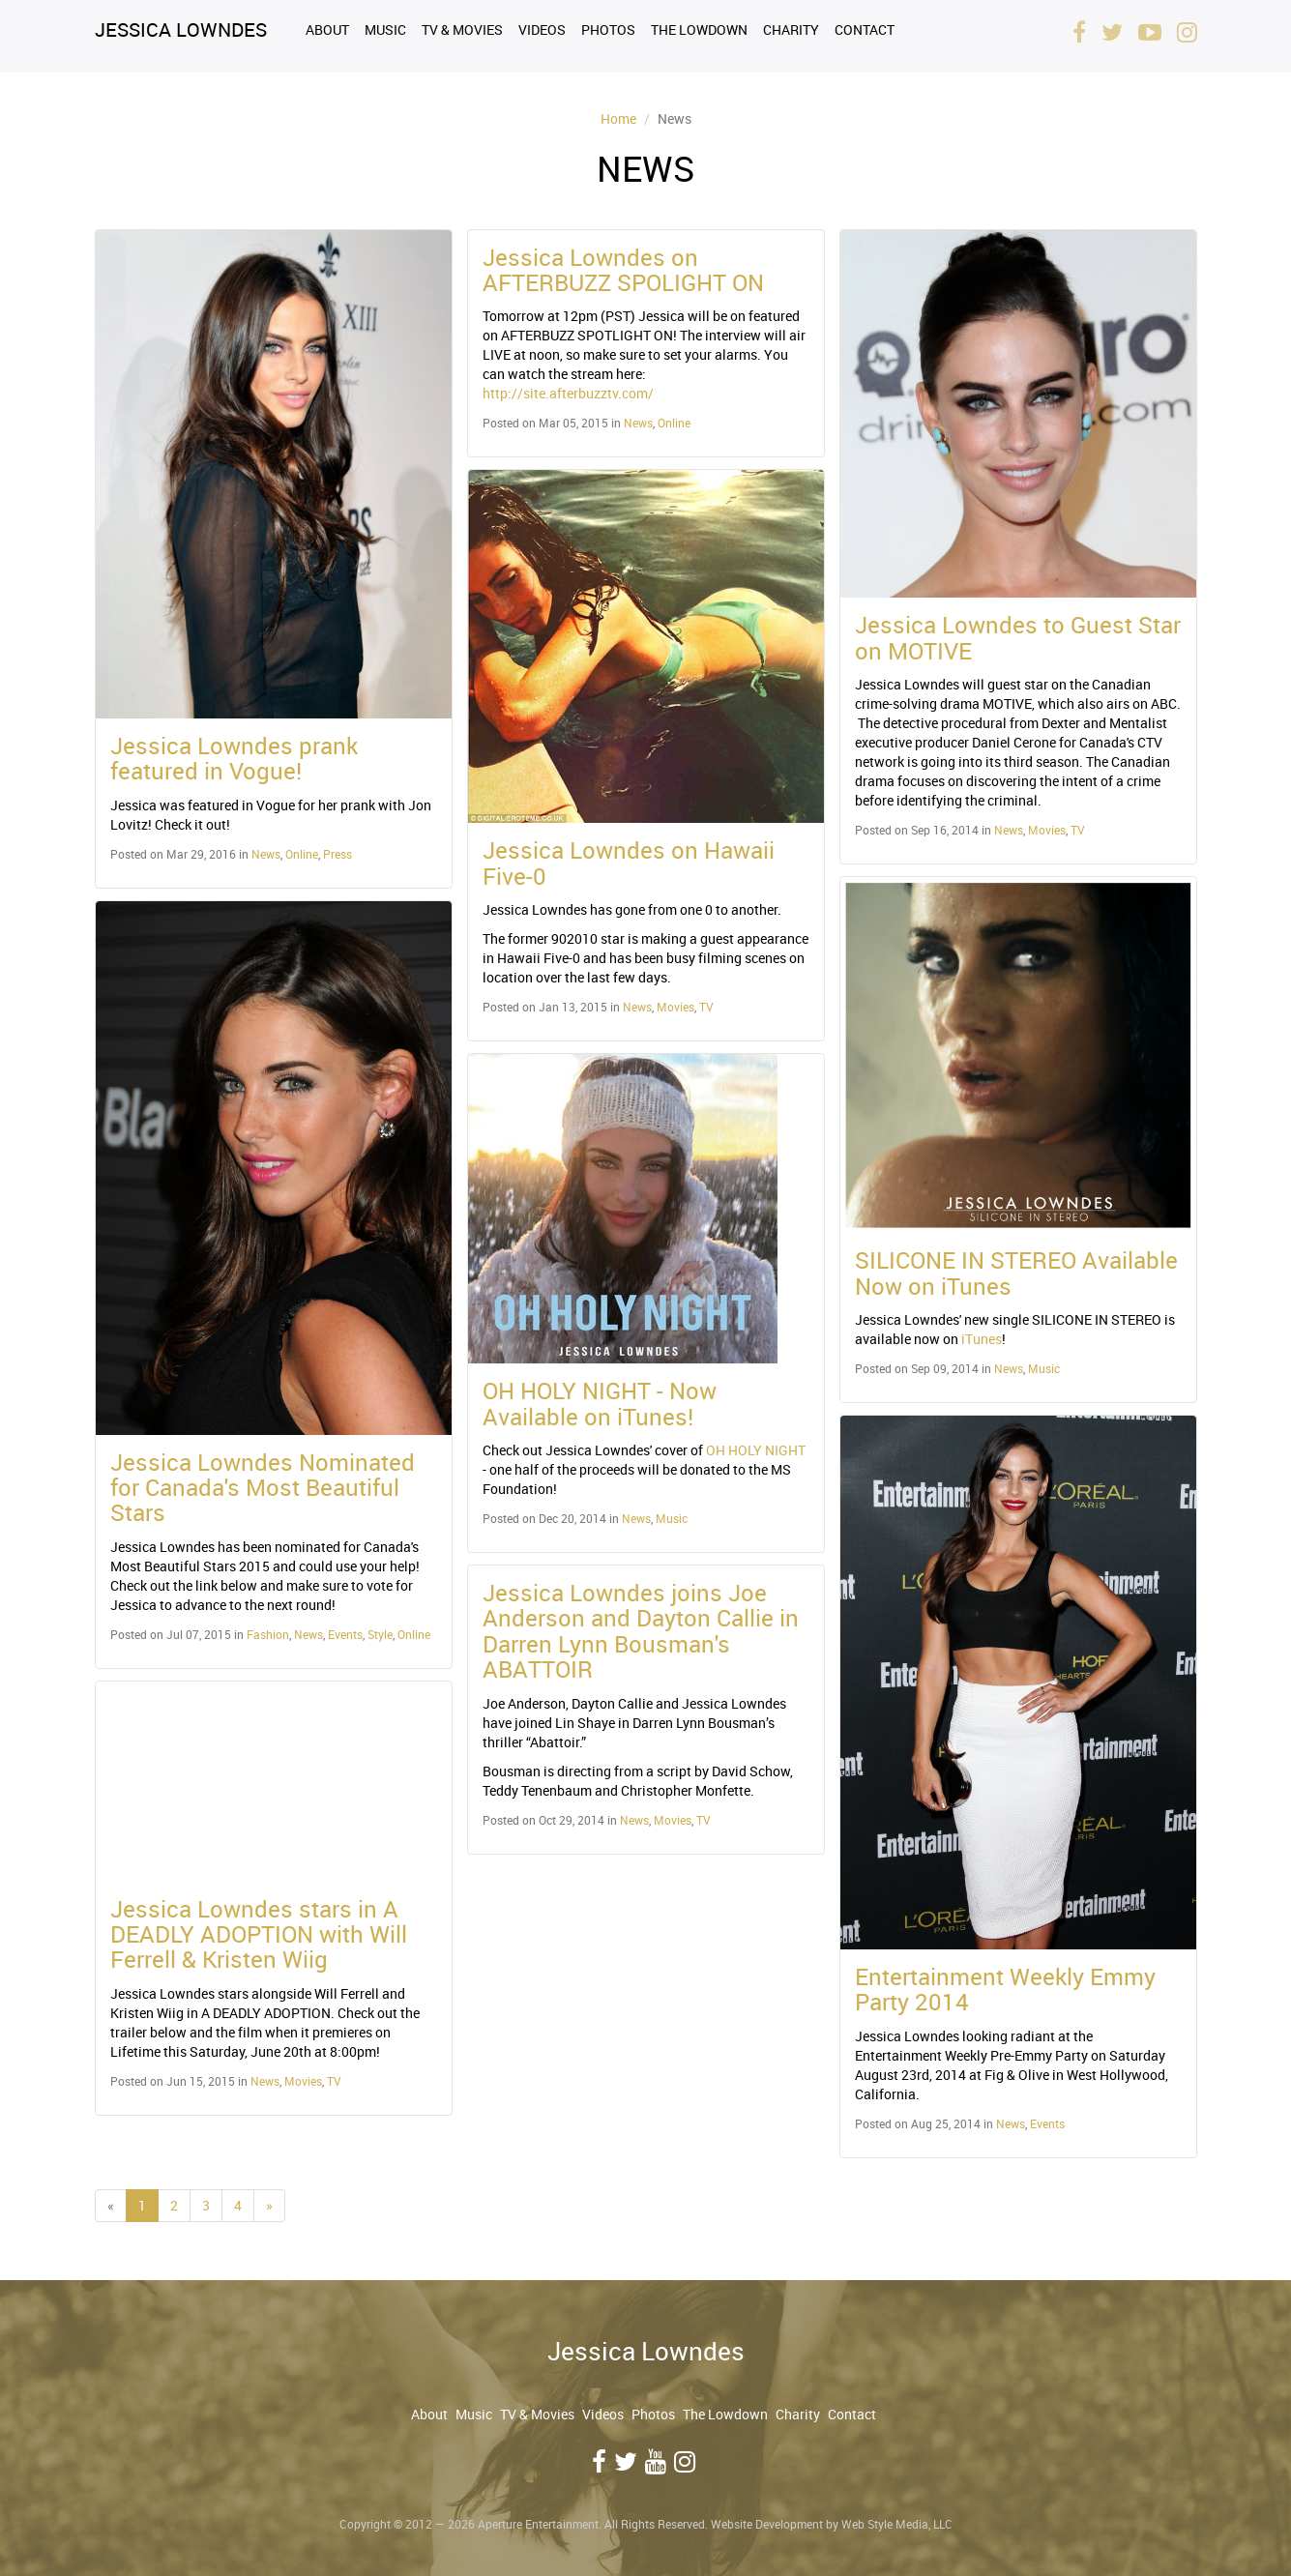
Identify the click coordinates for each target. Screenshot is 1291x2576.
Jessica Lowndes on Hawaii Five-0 (629, 862)
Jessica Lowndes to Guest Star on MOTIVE (1018, 637)
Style (380, 1634)
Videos (542, 29)
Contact (865, 29)
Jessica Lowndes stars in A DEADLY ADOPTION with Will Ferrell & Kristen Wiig (258, 1934)
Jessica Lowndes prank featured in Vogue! (234, 758)
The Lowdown (699, 29)
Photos (608, 29)
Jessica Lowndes (181, 29)
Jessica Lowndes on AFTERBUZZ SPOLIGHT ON (623, 270)
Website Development (767, 2524)
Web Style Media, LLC (897, 2524)
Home (618, 118)
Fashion (268, 1634)
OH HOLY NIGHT (756, 1450)
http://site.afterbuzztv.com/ (568, 393)
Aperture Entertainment (538, 2524)
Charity (791, 29)
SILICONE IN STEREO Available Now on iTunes (1016, 1272)
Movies (303, 2081)
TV (334, 2081)
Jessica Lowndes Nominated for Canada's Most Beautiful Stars (262, 1488)
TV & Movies (462, 29)
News (265, 854)
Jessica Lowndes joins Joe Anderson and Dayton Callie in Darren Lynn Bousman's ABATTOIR (641, 1630)
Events (345, 1634)
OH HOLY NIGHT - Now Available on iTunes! (600, 1403)
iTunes (981, 1339)
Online (301, 854)
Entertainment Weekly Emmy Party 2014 (1005, 1989)
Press (337, 854)
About (327, 29)
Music (385, 29)
